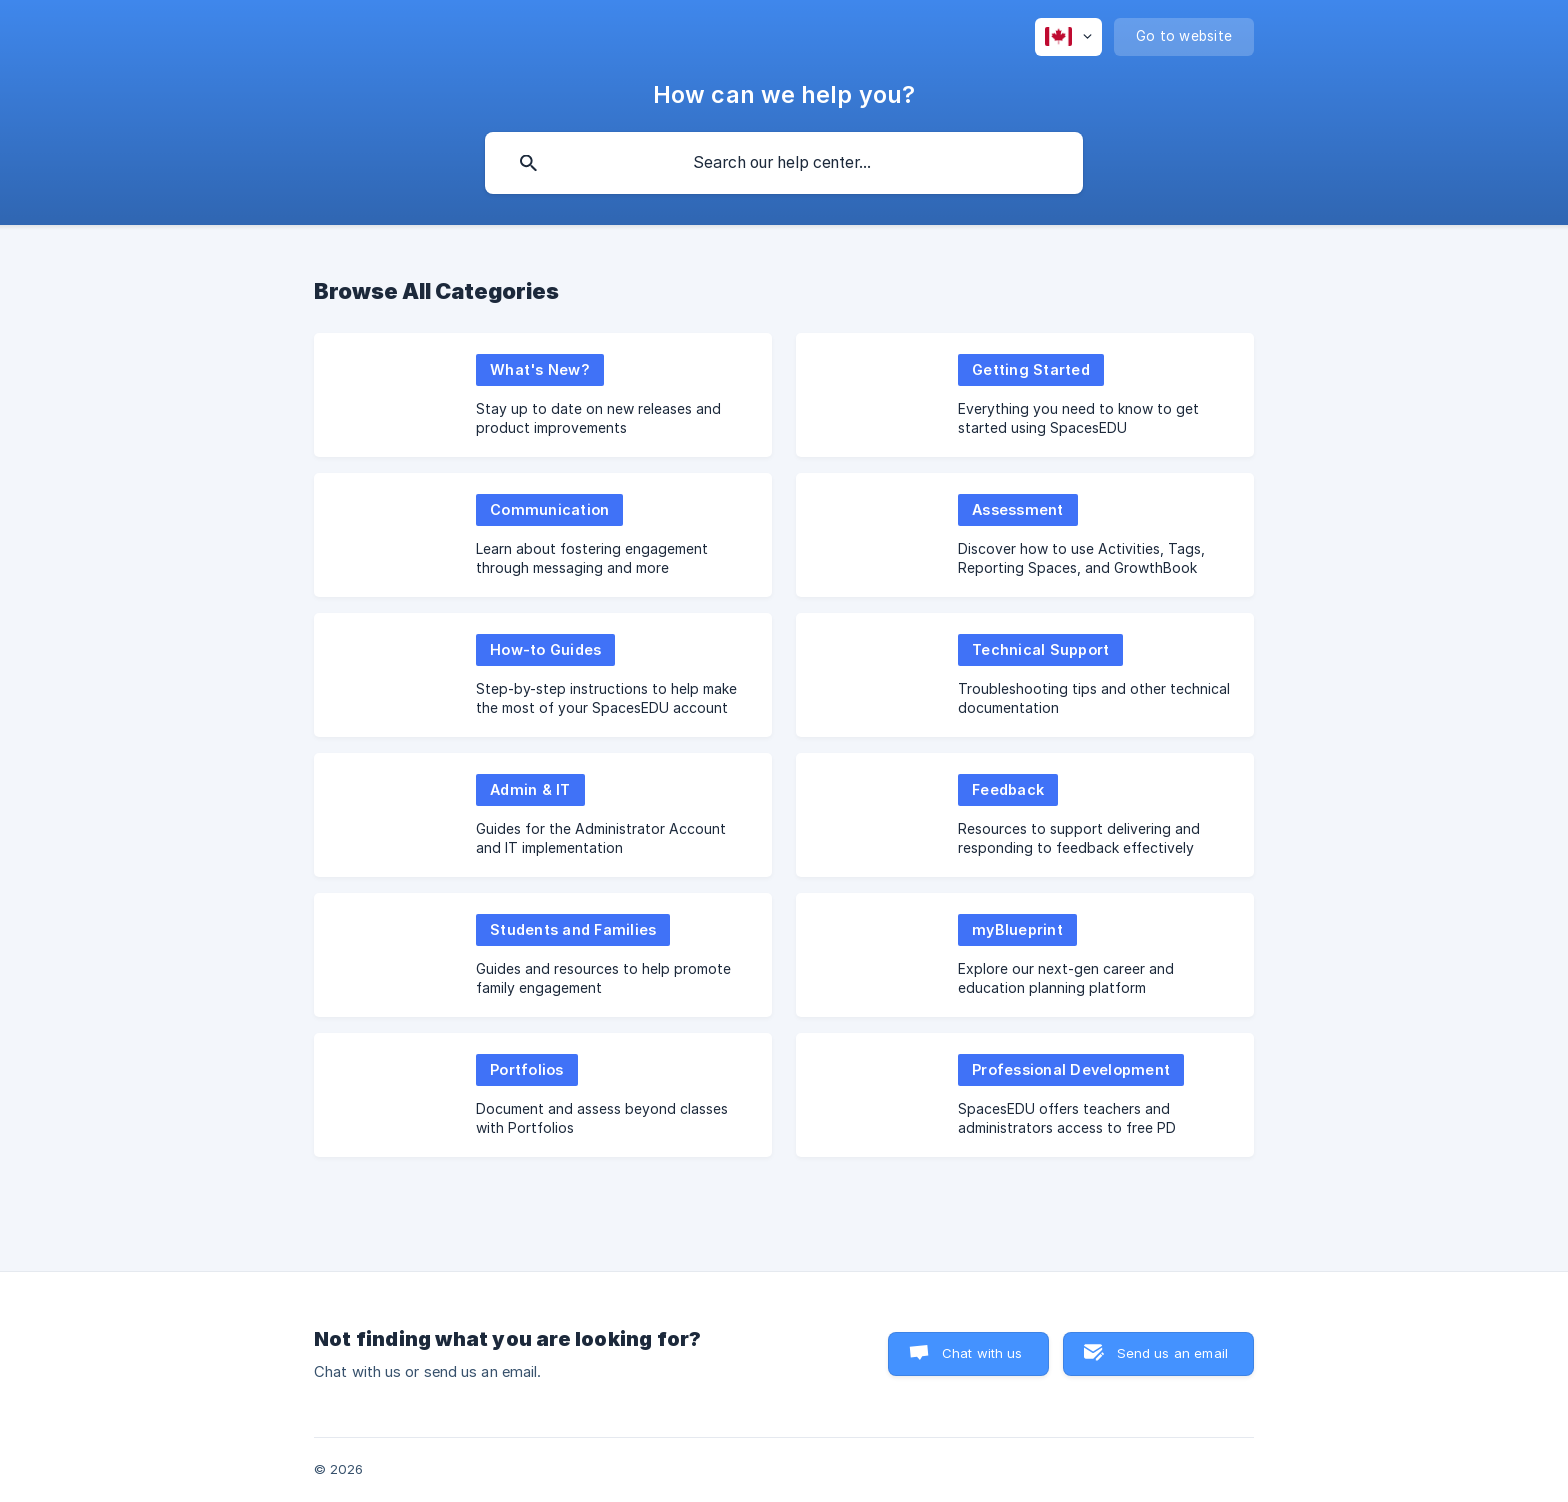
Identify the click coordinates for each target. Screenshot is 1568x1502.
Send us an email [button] (1172, 1353)
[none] (1068, 37)
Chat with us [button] (982, 1353)
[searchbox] (784, 163)
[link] (543, 395)
